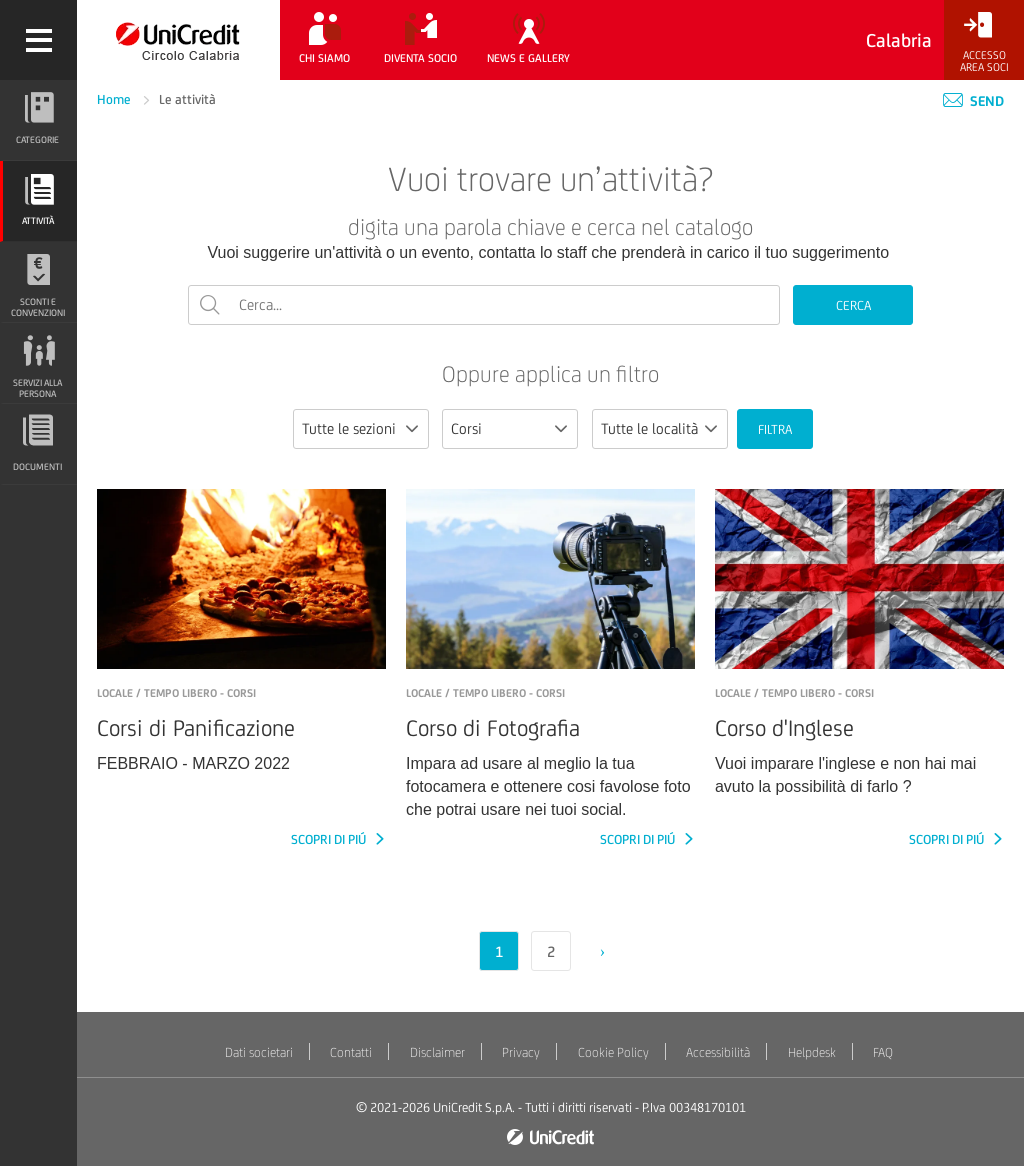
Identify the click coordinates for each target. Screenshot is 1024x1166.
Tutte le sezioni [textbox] (349, 428)
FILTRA (775, 429)
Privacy (521, 1052)
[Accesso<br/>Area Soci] (984, 42)
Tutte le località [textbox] (649, 428)
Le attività (187, 99)
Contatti (351, 1052)
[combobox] (361, 429)
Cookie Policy (613, 1052)
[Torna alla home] (178, 40)
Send (973, 101)
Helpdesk (812, 1052)
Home (115, 99)
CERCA (853, 305)
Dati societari (259, 1052)
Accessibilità (718, 1052)
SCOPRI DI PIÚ (330, 839)
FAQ (883, 1052)
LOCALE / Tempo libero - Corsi (176, 693)
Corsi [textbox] (466, 428)
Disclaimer (437, 1052)
